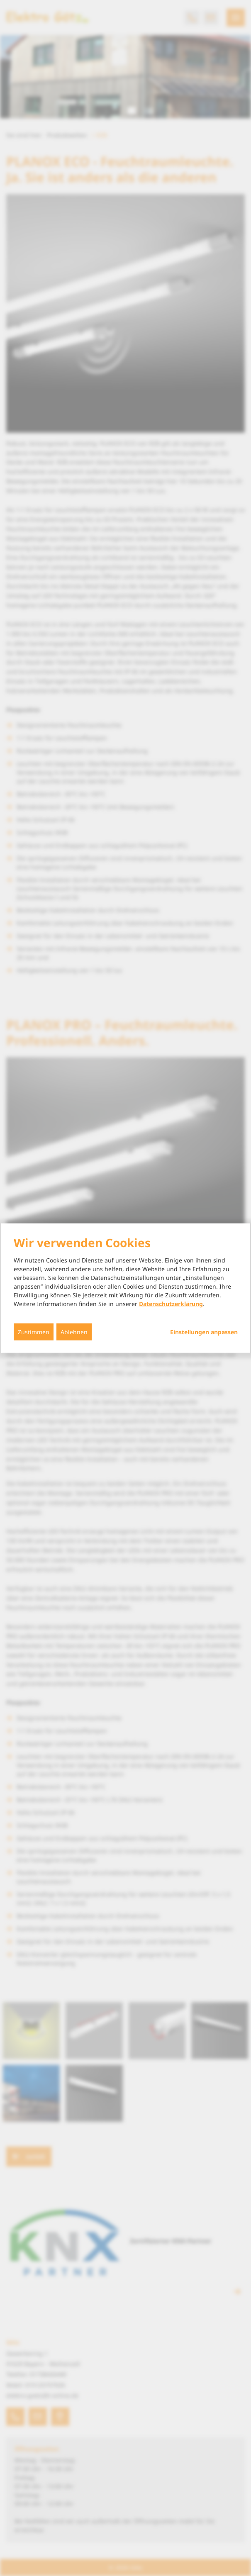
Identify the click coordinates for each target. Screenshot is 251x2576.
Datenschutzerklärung (171, 1304)
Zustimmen (33, 1332)
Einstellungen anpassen (204, 1332)
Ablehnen (74, 1332)
